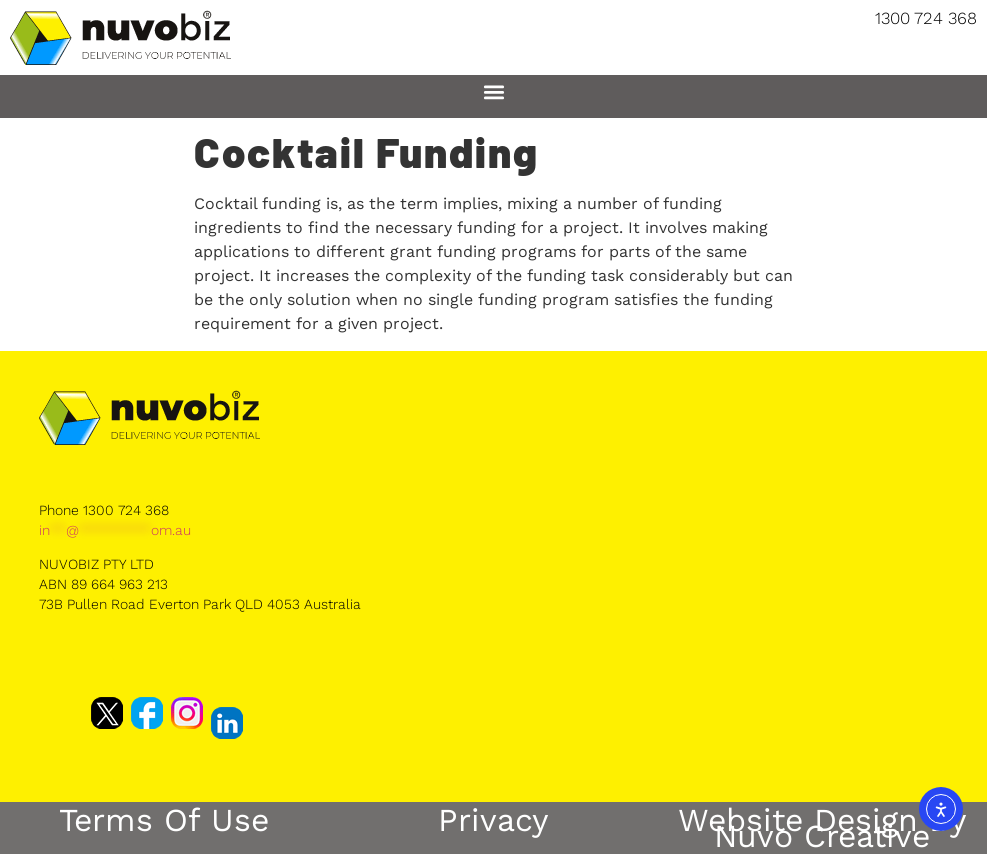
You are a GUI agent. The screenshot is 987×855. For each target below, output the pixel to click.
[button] (493, 91)
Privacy (493, 820)
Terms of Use (164, 820)
